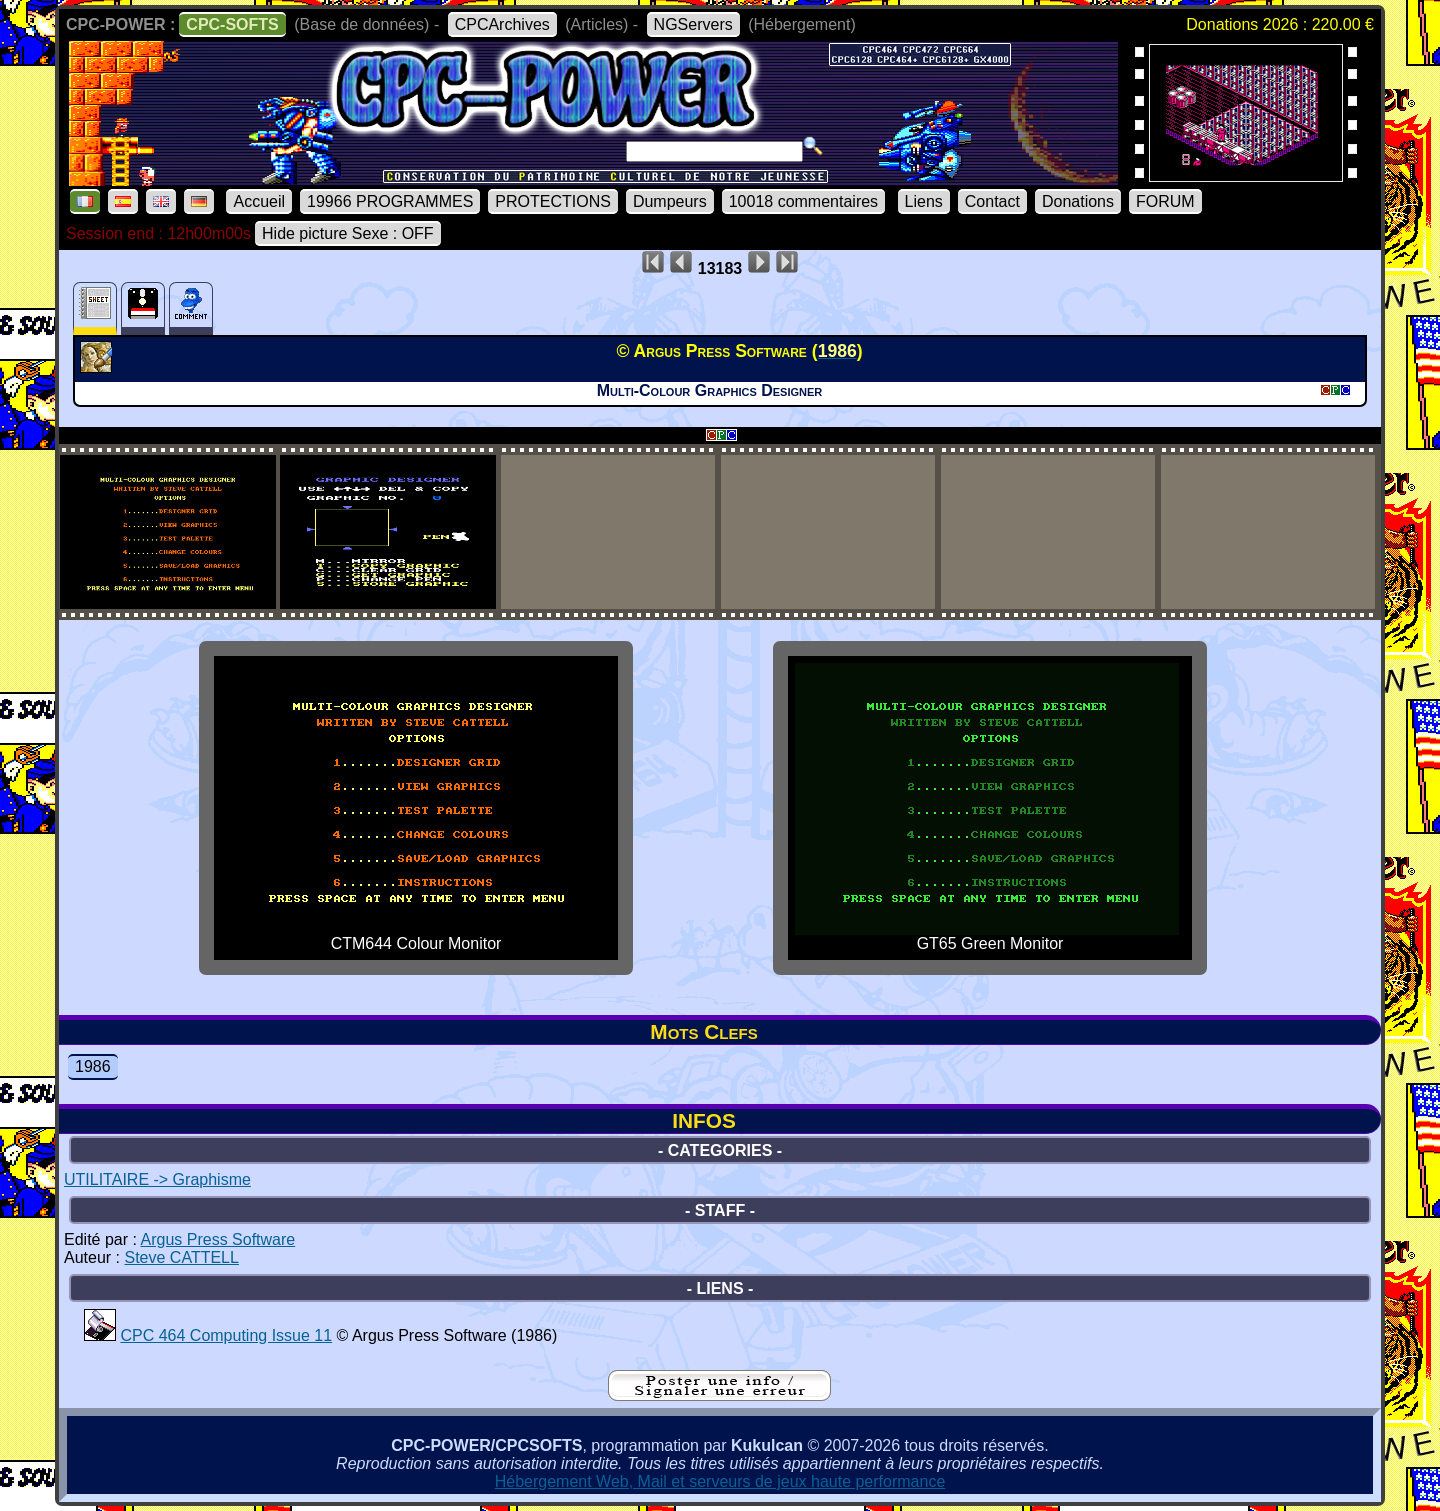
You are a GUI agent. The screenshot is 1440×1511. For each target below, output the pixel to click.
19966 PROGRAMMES (390, 201)
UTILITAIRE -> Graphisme (157, 1179)
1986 (93, 1066)
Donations (1078, 201)
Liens (924, 201)
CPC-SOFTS (232, 24)
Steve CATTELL (181, 1257)
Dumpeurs (670, 201)
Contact (992, 201)
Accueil (259, 201)
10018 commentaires (803, 201)
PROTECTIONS (553, 201)
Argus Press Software (218, 1239)
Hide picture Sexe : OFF (348, 233)
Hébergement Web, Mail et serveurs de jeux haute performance (720, 1481)
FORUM (1165, 201)
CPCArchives (502, 24)
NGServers (693, 24)
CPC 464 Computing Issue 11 (226, 1335)
